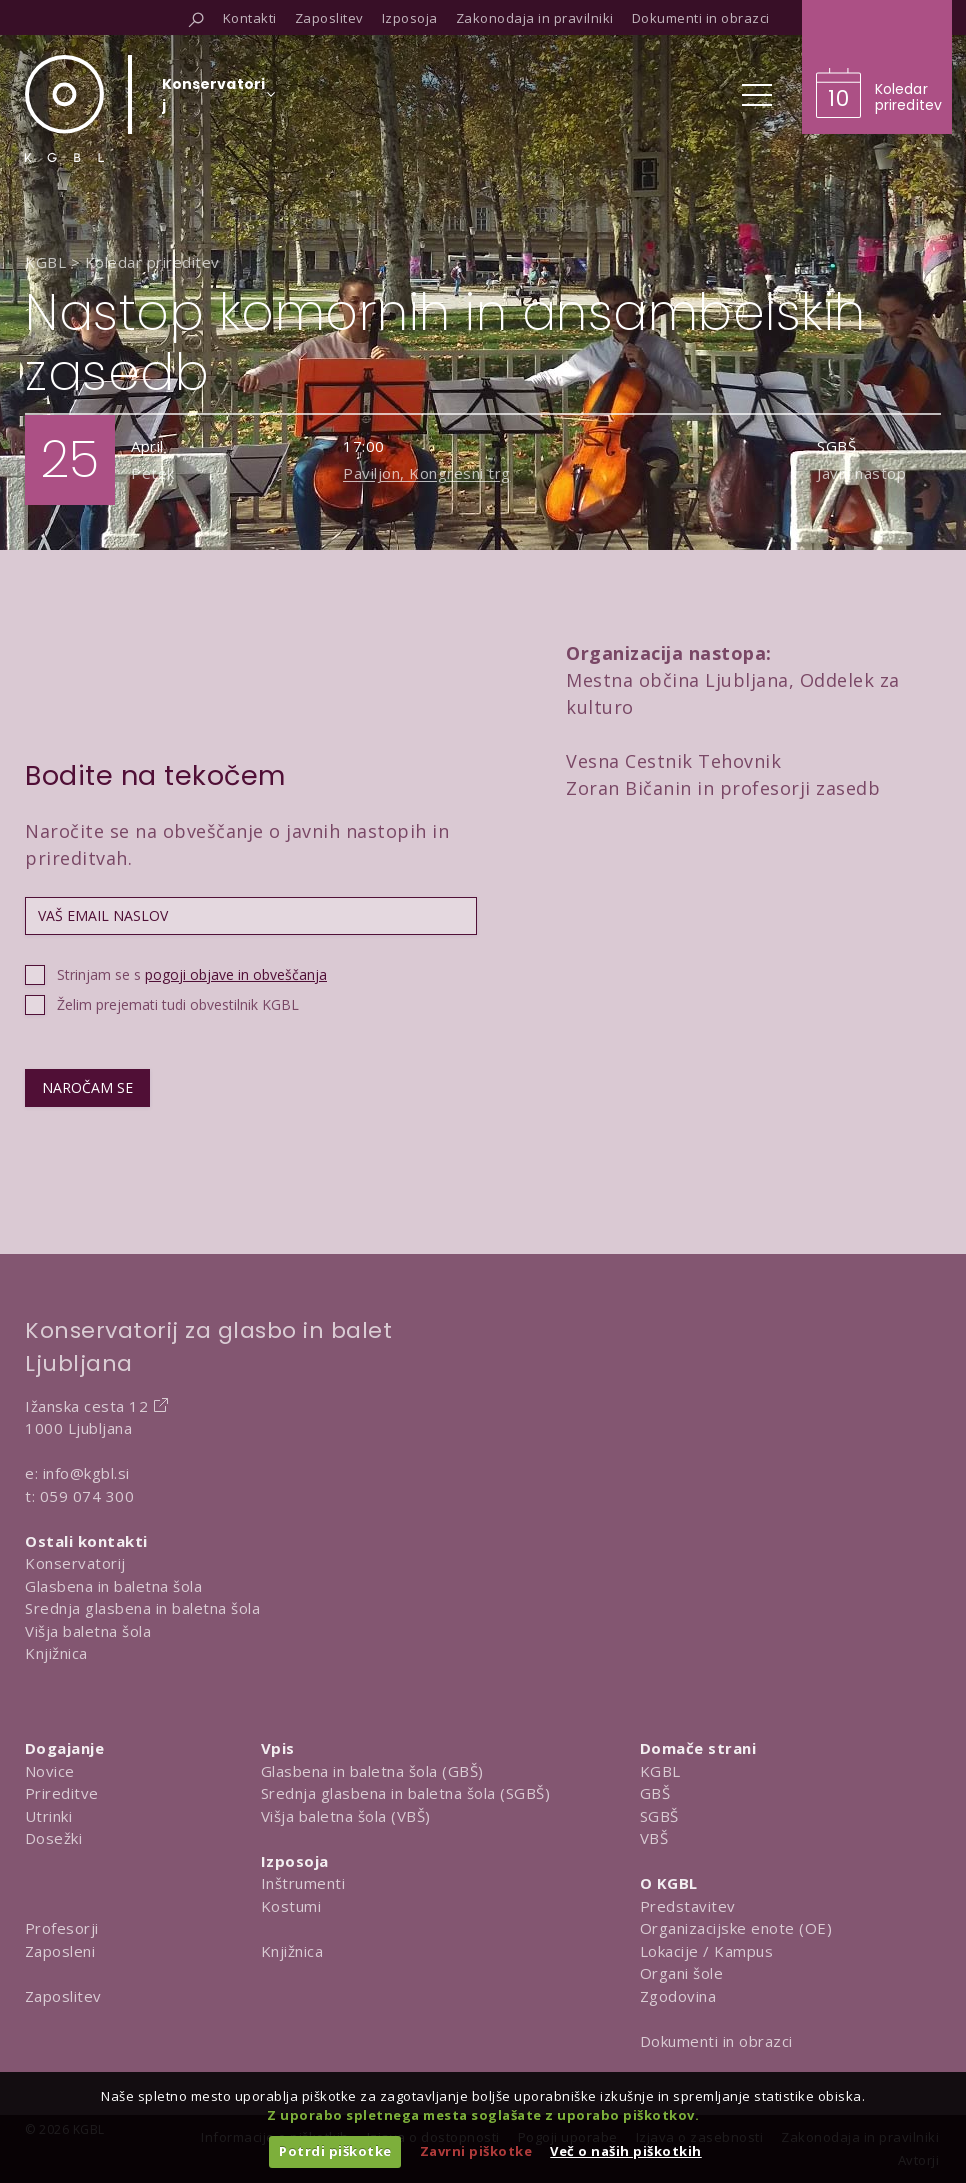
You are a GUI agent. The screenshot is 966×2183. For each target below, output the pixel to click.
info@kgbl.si (86, 1473)
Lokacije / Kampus (707, 1951)
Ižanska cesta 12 (86, 1406)
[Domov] (64, 108)
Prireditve (62, 1793)
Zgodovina (678, 1996)
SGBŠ (659, 1816)
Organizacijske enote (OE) (736, 1928)
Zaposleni (60, 1951)
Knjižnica (56, 1653)
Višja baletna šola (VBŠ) (346, 1816)
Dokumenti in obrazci (716, 2041)
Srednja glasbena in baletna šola (142, 1608)
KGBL (660, 1771)
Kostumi (291, 1906)
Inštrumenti (303, 1883)
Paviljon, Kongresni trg (427, 473)
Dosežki (54, 1838)
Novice (50, 1771)
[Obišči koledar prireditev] (877, 67)
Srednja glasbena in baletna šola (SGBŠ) (406, 1793)
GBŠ (655, 1793)
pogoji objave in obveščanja (236, 974)
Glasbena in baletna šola (113, 1586)
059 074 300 (87, 1496)
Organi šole (682, 1973)
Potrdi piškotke (335, 2151)
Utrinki (49, 1816)
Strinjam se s (192, 974)
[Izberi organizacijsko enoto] (213, 101)
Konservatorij (75, 1563)
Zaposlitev (63, 1996)
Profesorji (62, 1928)
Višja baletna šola (88, 1631)
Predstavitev (688, 1906)
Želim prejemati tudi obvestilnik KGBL (178, 1004)
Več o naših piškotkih (626, 2151)
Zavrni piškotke (476, 2151)
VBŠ (654, 1838)
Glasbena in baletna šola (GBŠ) (372, 1771)
